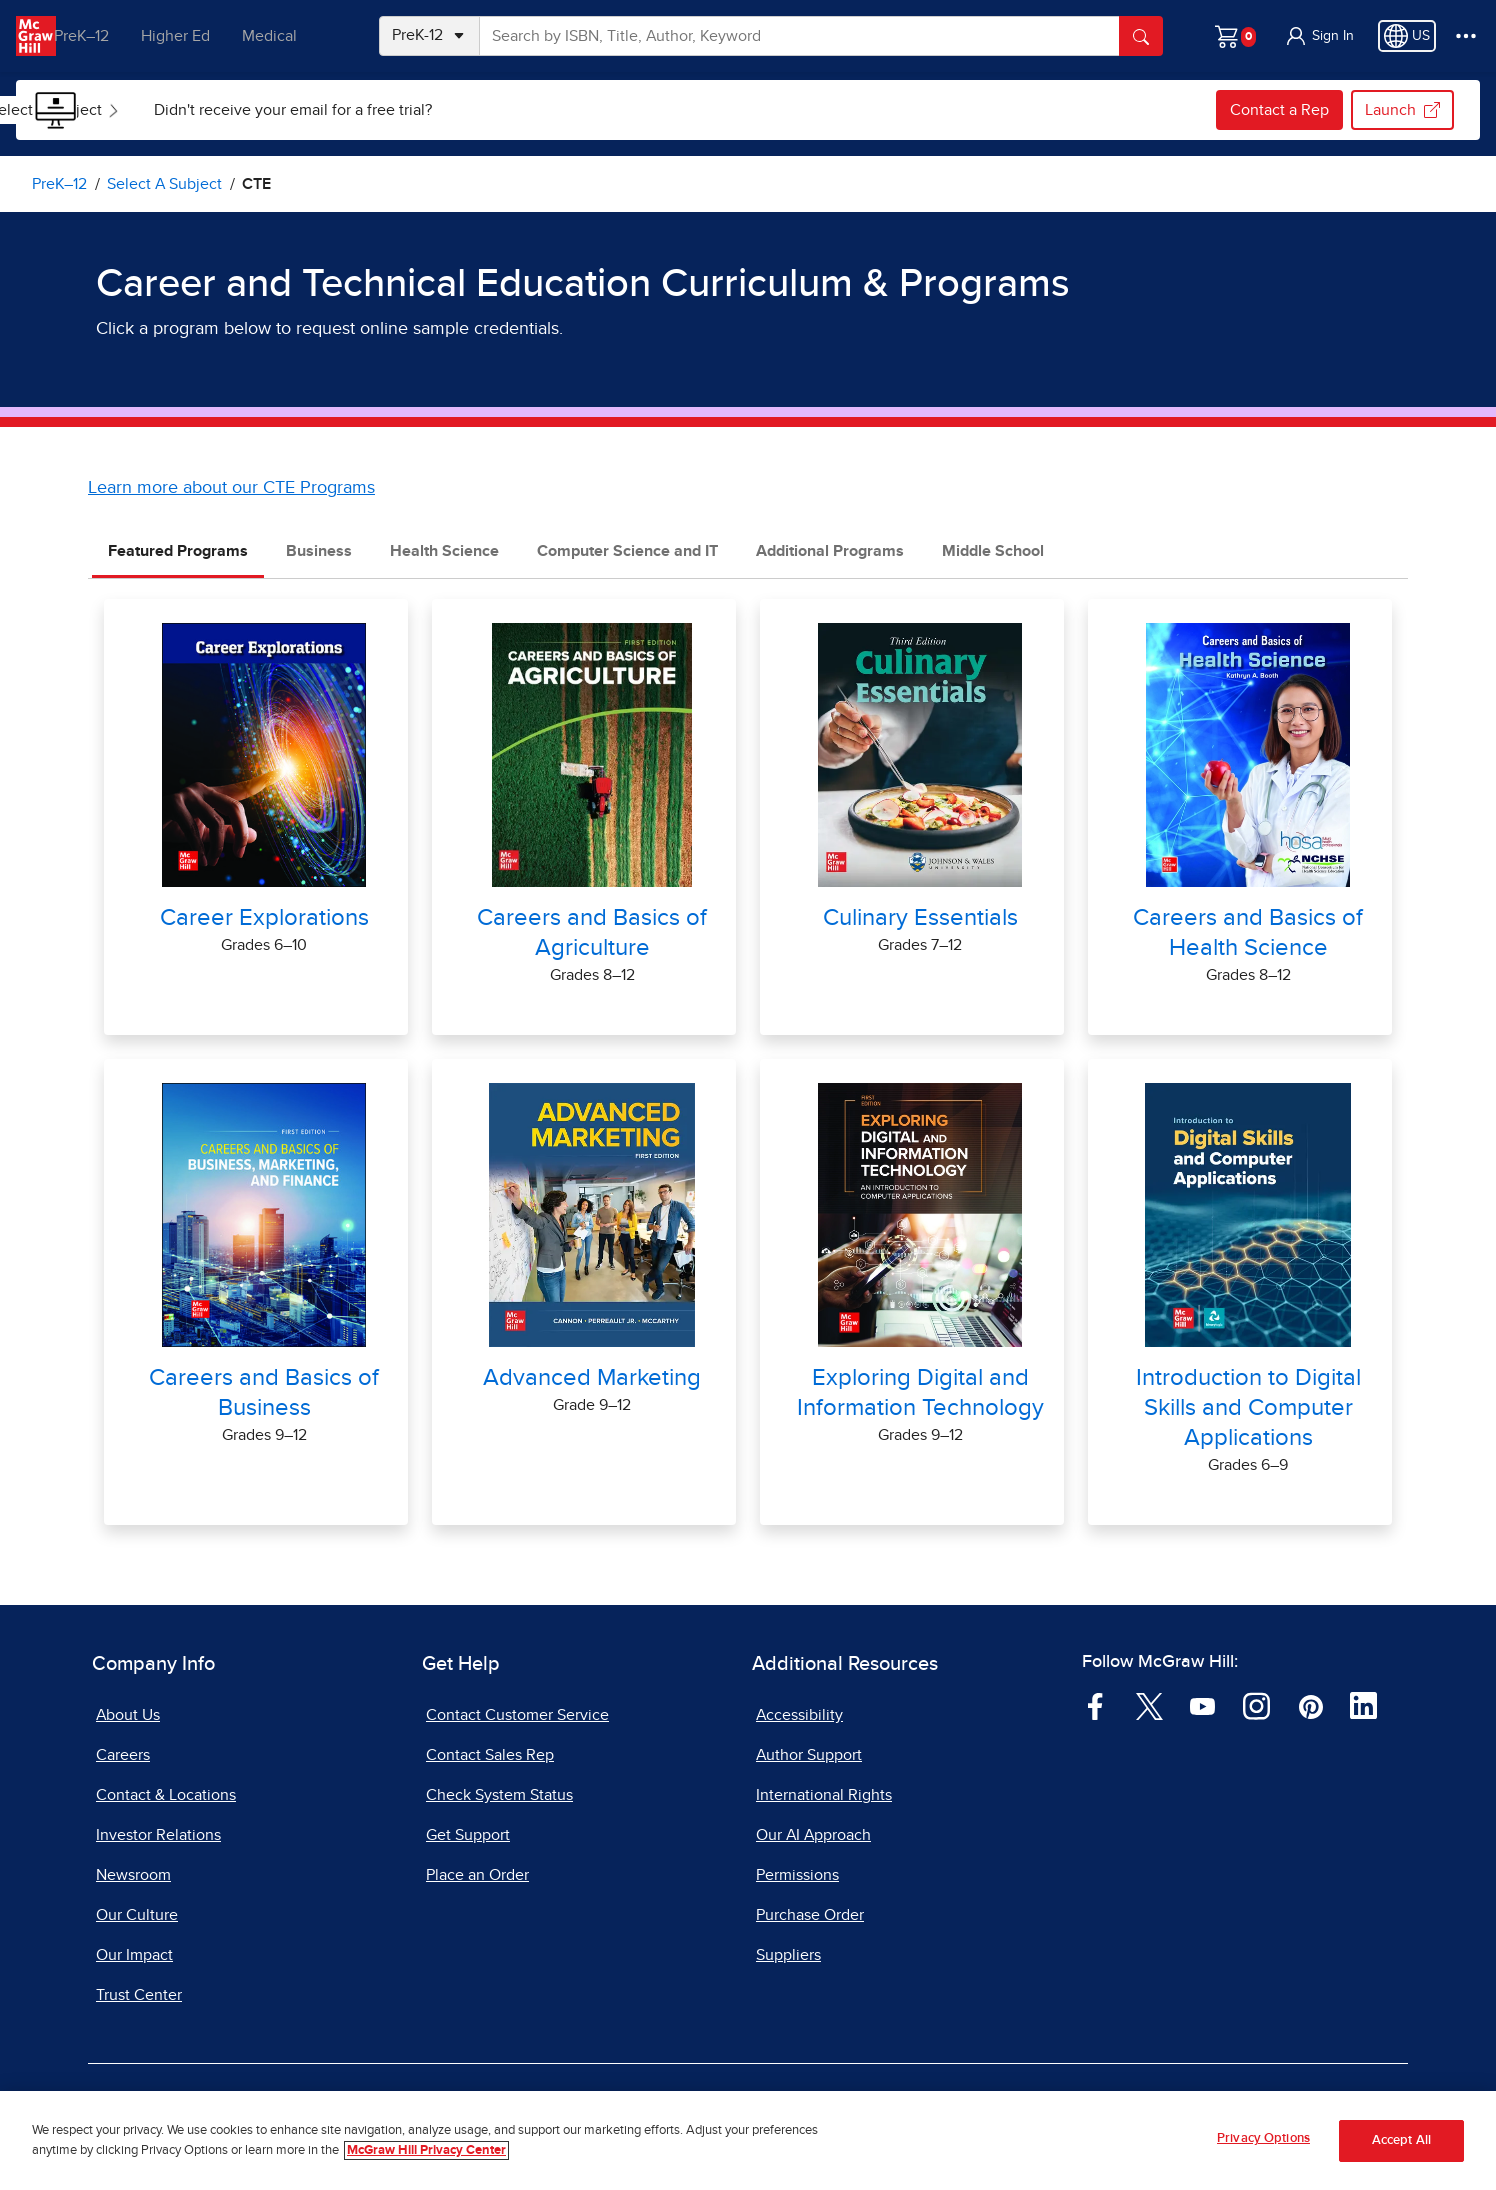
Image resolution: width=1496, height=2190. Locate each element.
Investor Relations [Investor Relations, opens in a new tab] (158, 1835)
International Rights (824, 1795)
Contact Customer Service (517, 1715)
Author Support (809, 1755)
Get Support (468, 1835)
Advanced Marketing (592, 1378)
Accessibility (799, 1715)
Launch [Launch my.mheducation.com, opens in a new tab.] (1402, 110)
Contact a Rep (1279, 110)
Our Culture (137, 1915)
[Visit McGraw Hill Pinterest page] (1310, 1705)
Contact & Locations (166, 1795)
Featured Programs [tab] (178, 551)
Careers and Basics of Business (264, 1393)
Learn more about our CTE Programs (231, 488)
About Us (128, 1715)
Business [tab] (319, 551)
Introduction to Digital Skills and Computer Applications (1248, 1408)
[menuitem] (167, 110)
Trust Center (139, 1995)
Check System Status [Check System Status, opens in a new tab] (499, 1795)
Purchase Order (810, 1915)
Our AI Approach (813, 1835)
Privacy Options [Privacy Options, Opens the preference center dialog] (1263, 2139)
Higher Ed (201, 36)
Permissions (797, 1875)
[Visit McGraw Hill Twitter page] (1149, 1705)
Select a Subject (169, 110)
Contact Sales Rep (490, 1755)
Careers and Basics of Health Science (1248, 933)
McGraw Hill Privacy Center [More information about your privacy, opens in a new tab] (426, 2150)
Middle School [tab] (993, 551)
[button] (1319, 36)
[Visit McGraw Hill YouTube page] (1202, 1705)
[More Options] (1466, 36)
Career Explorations (264, 918)
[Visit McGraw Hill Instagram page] (1256, 1705)
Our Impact (134, 1955)
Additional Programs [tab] (830, 551)
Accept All (1401, 2140)
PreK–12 (107, 36)
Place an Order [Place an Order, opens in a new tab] (477, 1875)
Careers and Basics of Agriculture (592, 933)
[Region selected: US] (1407, 36)
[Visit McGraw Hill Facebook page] (1095, 1705)
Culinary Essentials (920, 918)
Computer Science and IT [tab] (627, 551)
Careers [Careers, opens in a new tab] (123, 1755)
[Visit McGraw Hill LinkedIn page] (1363, 1705)
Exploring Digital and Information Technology (920, 1393)
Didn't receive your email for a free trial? (405, 110)
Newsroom (133, 1875)
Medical (295, 36)
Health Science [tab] (444, 551)
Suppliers (788, 1955)
